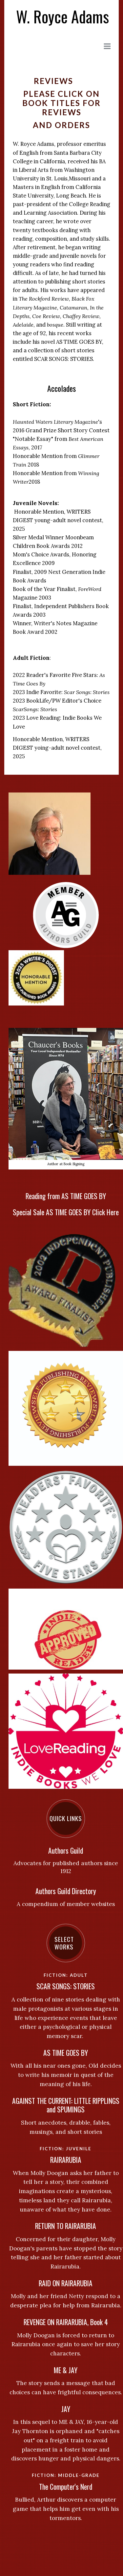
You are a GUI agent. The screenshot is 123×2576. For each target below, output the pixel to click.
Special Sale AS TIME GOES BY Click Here (66, 1212)
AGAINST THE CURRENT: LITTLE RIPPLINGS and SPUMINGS (65, 2105)
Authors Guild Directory (65, 1891)
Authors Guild (65, 1850)
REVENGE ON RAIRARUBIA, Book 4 (66, 2322)
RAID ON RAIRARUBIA (65, 2283)
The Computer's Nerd (65, 2487)
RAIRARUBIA (65, 2160)
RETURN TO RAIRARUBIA (65, 2226)
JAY (65, 2409)
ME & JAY (65, 2370)
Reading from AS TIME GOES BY (66, 1196)
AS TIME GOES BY (65, 2053)
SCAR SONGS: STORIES (65, 1986)
